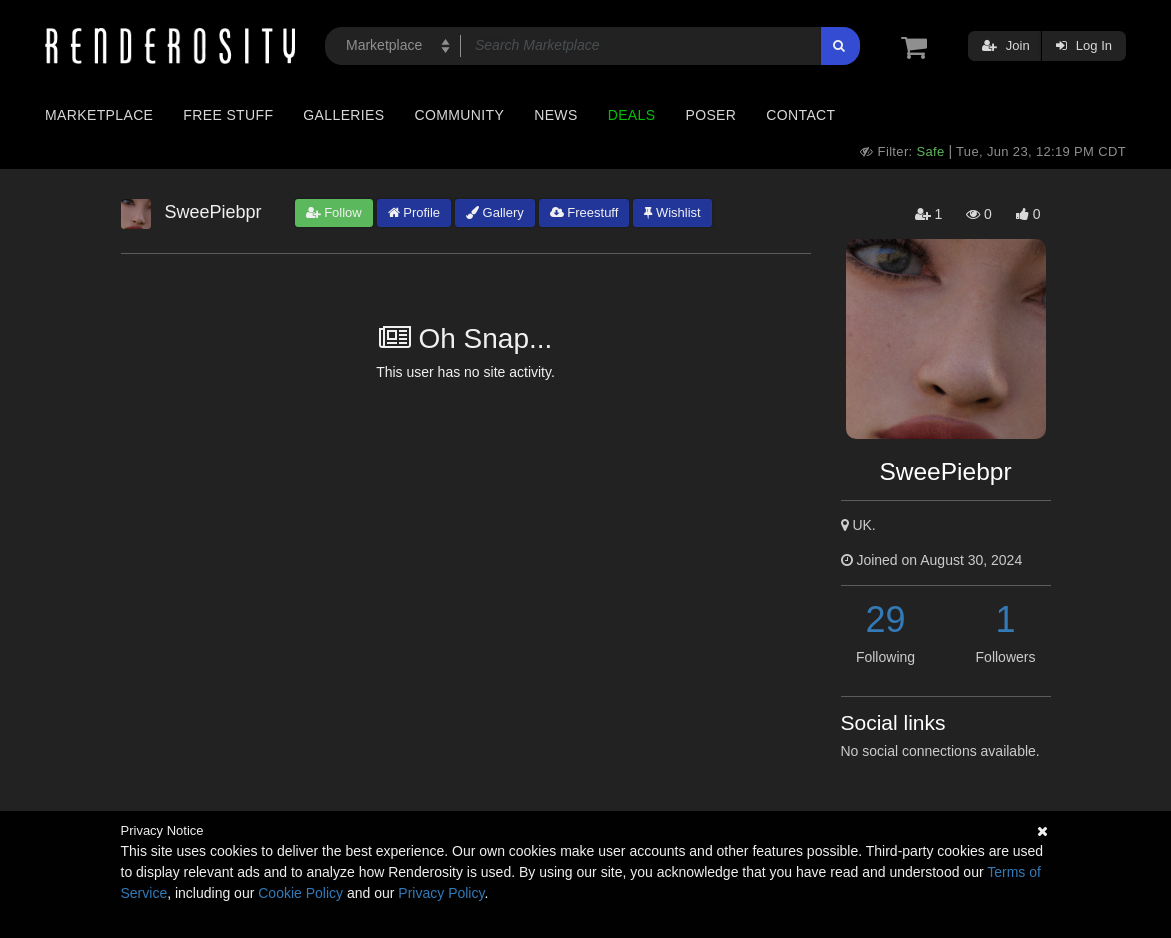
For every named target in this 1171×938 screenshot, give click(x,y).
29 (885, 619)
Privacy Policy (441, 893)
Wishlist (672, 212)
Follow (334, 212)
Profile (414, 212)
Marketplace (99, 115)
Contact (800, 115)
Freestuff (584, 212)
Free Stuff (228, 115)
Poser (710, 115)
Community (460, 115)
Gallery (495, 212)
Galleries (343, 115)
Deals (632, 115)
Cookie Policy (300, 893)
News (555, 115)
